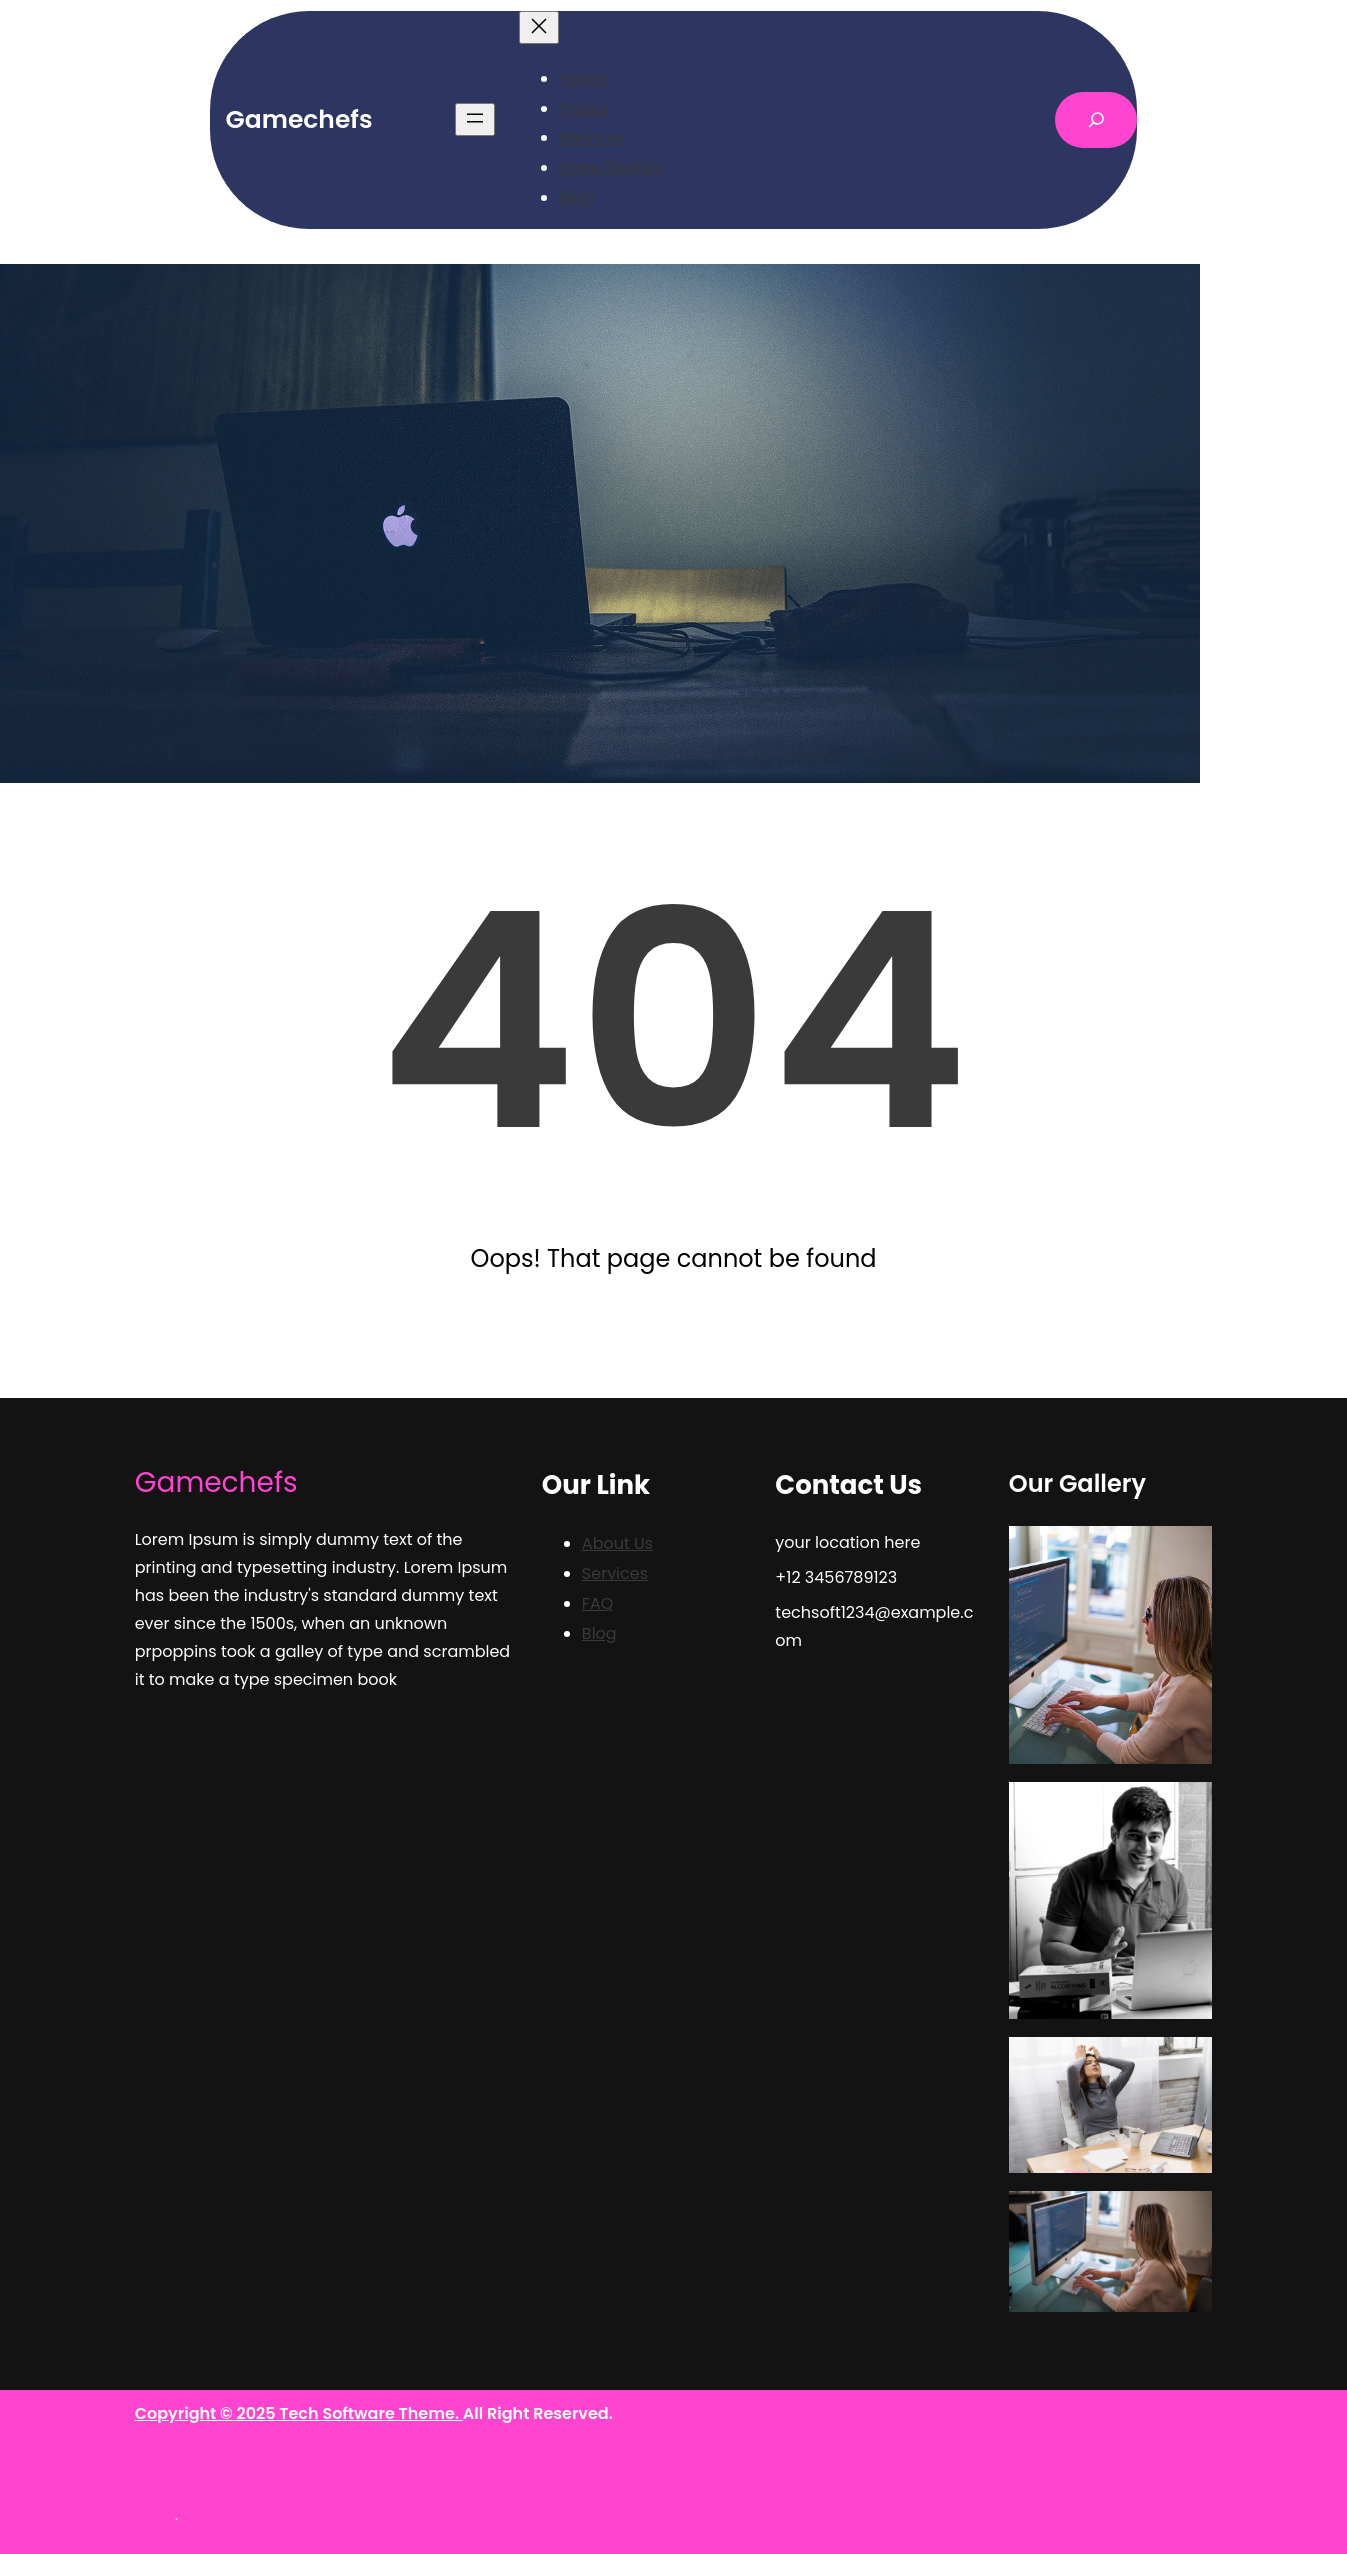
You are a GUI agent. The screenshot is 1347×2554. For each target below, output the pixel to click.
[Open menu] (475, 119)
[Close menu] (539, 27)
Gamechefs (299, 119)
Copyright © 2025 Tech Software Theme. (299, 2413)
